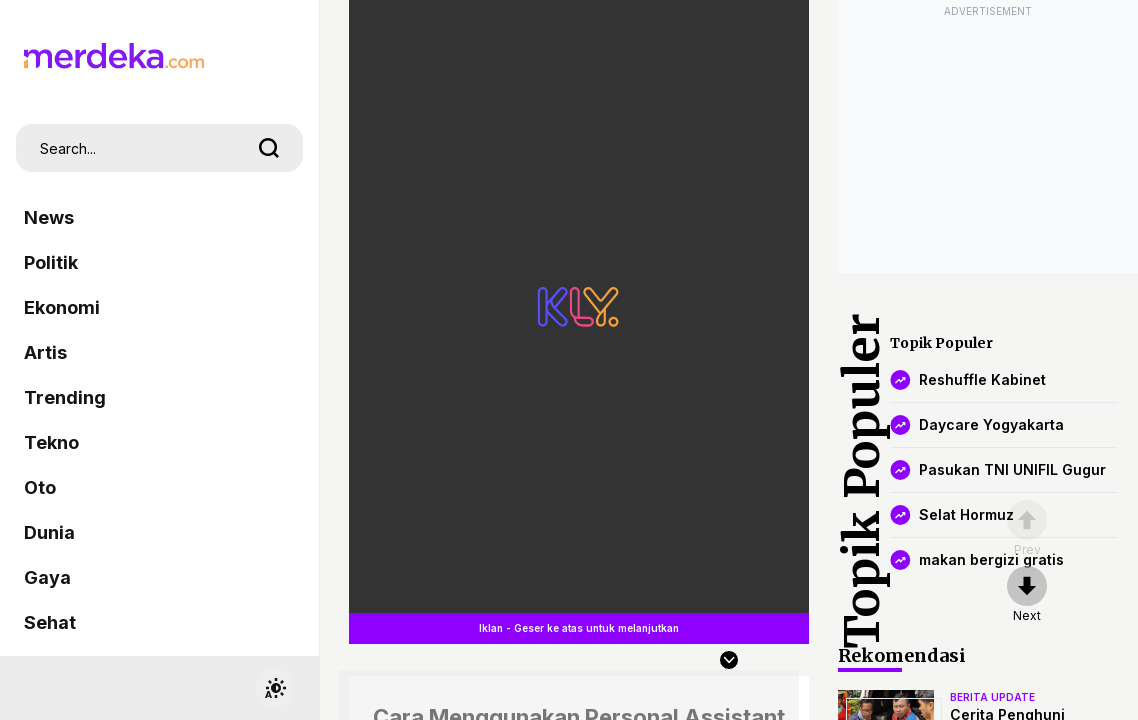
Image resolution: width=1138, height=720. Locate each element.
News (49, 217)
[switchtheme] (275, 688)
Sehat (50, 622)
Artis (45, 352)
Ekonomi (62, 307)
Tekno (51, 442)
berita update (992, 697)
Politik (51, 262)
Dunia (49, 532)
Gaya (47, 577)
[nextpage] (1027, 595)
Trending (65, 397)
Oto (40, 487)
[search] (269, 148)
